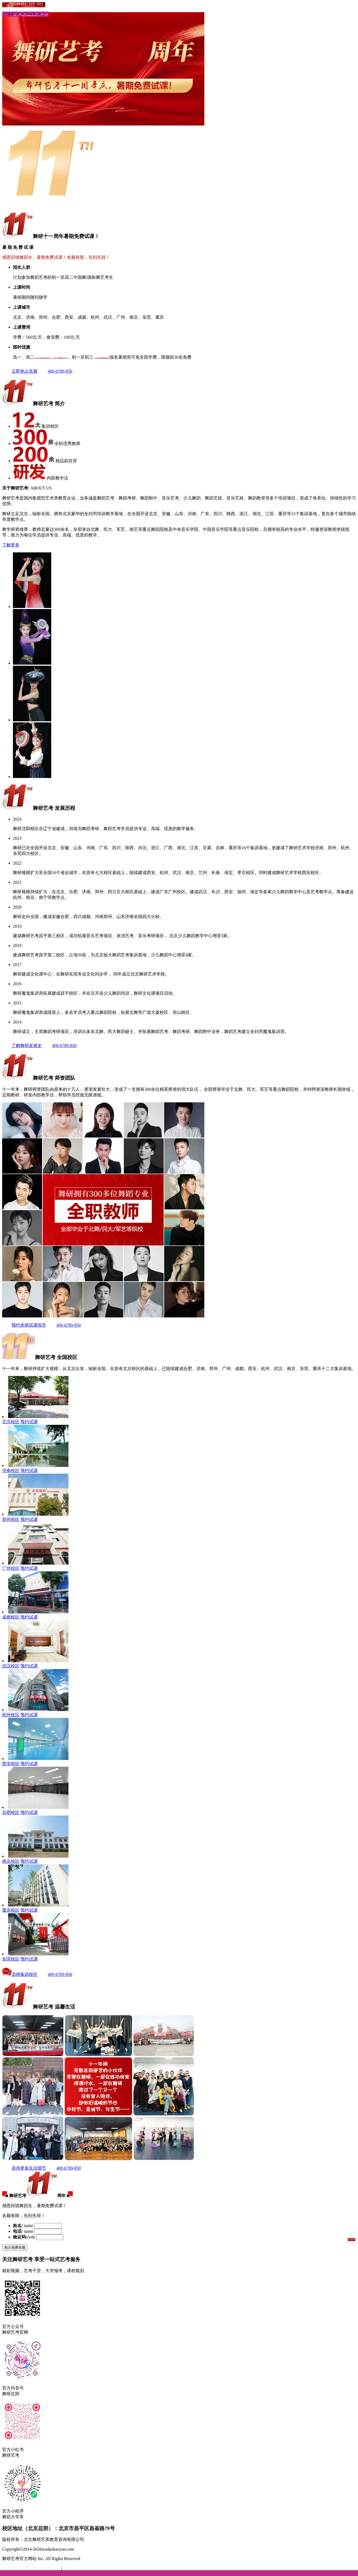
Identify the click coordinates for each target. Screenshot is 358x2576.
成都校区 (10, 1617)
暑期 (24, 14)
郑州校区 (10, 1519)
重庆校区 (10, 1910)
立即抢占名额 (19, 371)
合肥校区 (10, 1812)
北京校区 (10, 1421)
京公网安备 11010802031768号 (91, 2568)
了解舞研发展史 (22, 1045)
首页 (14, 15)
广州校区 (10, 1568)
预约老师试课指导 (24, 1325)
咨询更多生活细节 (24, 2168)
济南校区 (10, 1470)
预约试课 (29, 1421)
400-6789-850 (54, 371)
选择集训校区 (19, 1974)
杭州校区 (10, 1714)
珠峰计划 (29, 15)
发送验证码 (351, 2239)
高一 (36, 15)
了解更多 (10, 545)
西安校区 (10, 1763)
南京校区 (10, 1861)
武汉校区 (10, 1666)
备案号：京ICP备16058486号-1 (31, 2568)
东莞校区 (10, 1959)
